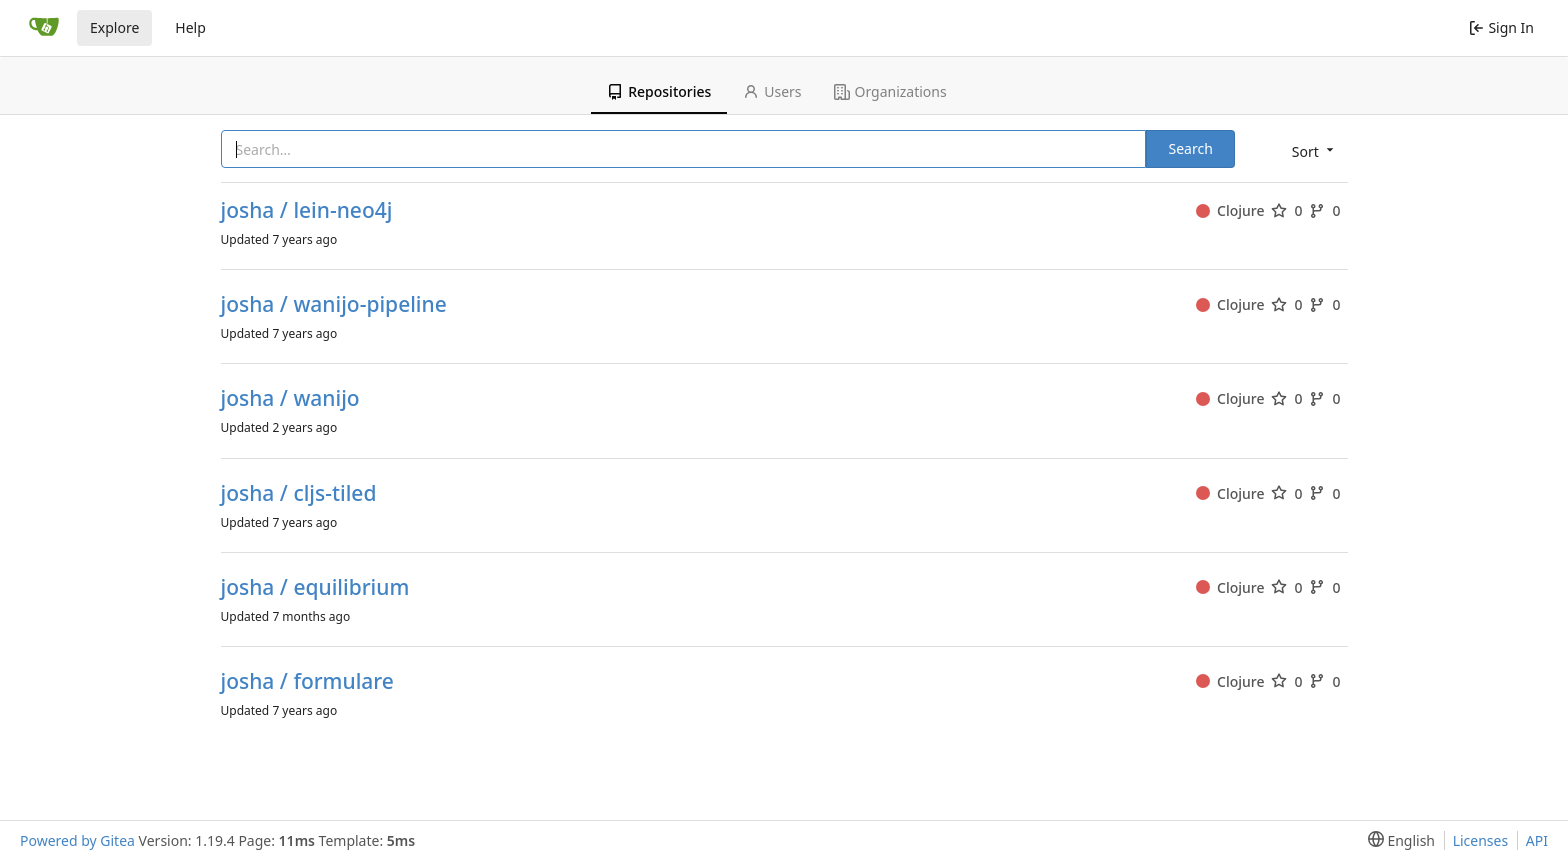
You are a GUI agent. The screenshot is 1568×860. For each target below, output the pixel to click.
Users (772, 91)
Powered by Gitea (77, 840)
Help (190, 27)
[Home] (44, 28)
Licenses (1481, 840)
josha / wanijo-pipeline (334, 304)
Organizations (890, 91)
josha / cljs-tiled (299, 493)
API (1537, 840)
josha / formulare (307, 681)
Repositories (659, 91)
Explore (114, 27)
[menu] (1311, 150)
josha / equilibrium (315, 587)
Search (1190, 148)
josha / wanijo (290, 398)
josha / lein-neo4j (307, 210)
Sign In (1501, 27)
